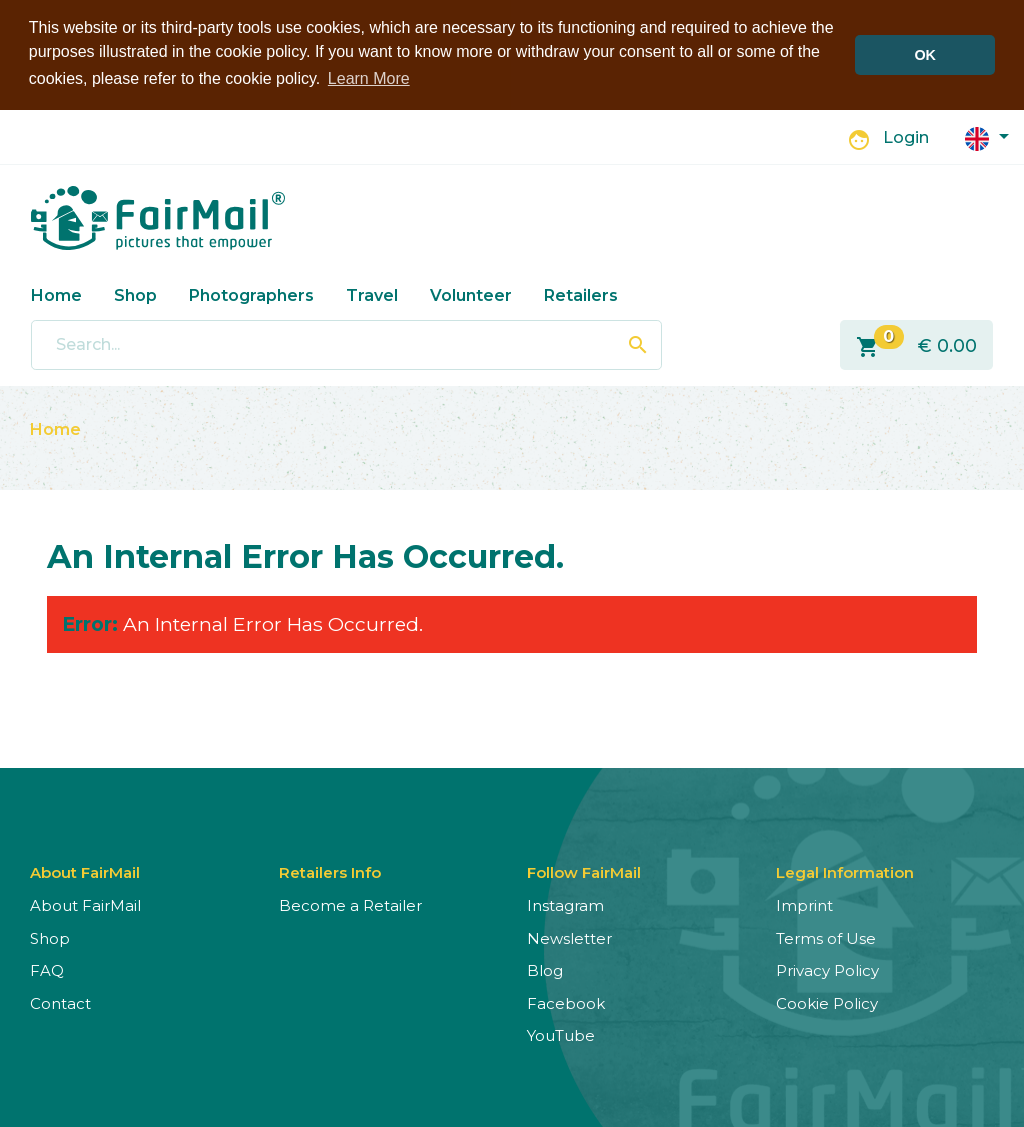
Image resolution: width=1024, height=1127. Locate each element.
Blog (545, 969)
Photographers (251, 293)
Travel (372, 293)
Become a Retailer (350, 904)
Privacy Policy (827, 969)
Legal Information (845, 871)
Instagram (565, 904)
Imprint (804, 904)
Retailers (581, 293)
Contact (60, 1002)
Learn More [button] (369, 78)
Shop (135, 293)
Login (906, 136)
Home (56, 293)
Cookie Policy (827, 1002)
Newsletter (569, 937)
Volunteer (471, 293)
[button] (987, 135)
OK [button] (925, 55)
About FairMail (85, 904)
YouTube (561, 1034)
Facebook (566, 1002)
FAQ (47, 969)
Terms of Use (826, 937)
